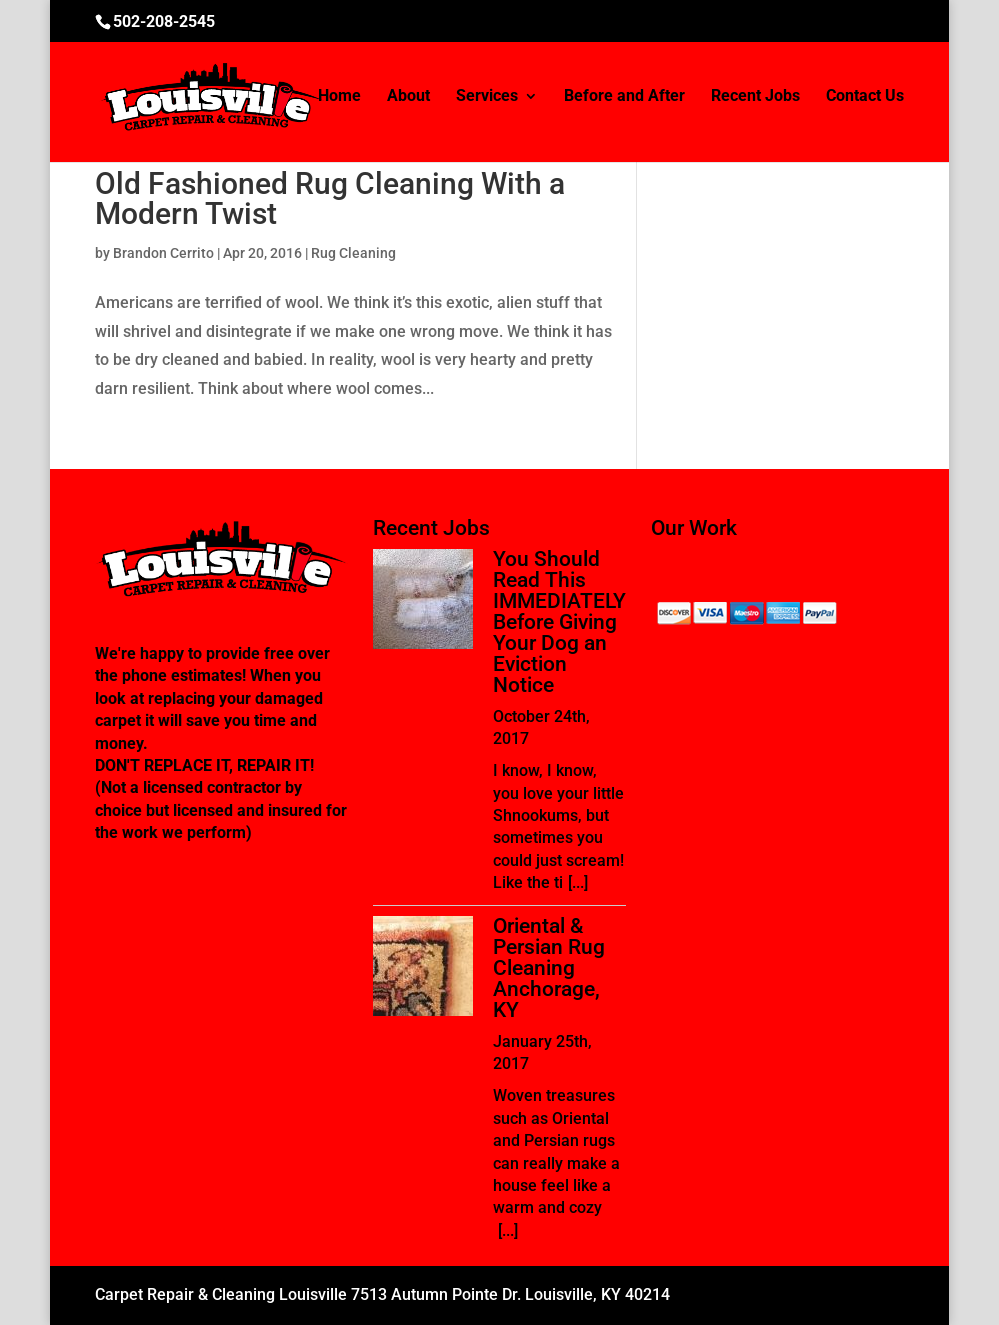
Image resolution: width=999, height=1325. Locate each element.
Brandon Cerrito (163, 253)
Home (339, 97)
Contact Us (865, 97)
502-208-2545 (164, 21)
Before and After (624, 97)
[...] (578, 882)
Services (487, 97)
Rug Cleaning (353, 253)
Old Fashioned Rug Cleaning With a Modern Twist (330, 198)
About (408, 97)
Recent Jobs (755, 97)
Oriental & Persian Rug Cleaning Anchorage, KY (549, 968)
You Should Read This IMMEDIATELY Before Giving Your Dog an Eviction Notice (559, 622)
